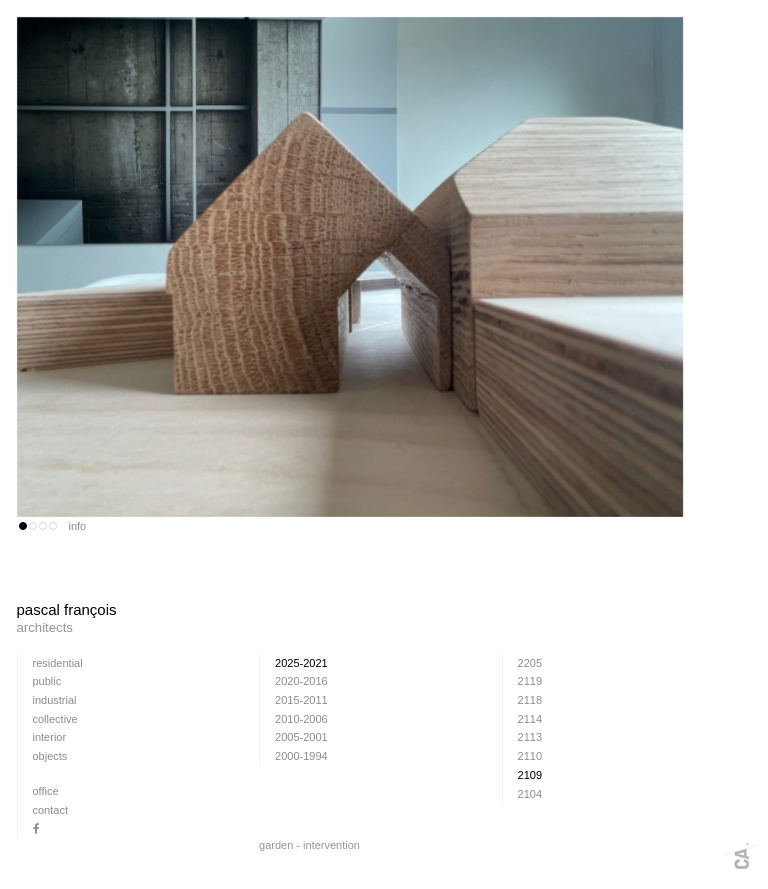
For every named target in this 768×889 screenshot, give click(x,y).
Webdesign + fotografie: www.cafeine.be (741, 856)
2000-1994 (301, 756)
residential (58, 663)
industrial (55, 700)
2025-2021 (301, 663)
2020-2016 (301, 681)
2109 (530, 775)
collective (55, 719)
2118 (530, 700)
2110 (530, 756)
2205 (530, 663)
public (47, 681)
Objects (50, 756)
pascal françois (351, 619)
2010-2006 (301, 719)
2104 (530, 794)
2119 (530, 681)
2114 (530, 719)
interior (50, 737)
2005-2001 (301, 737)
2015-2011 (301, 700)
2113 (530, 737)
